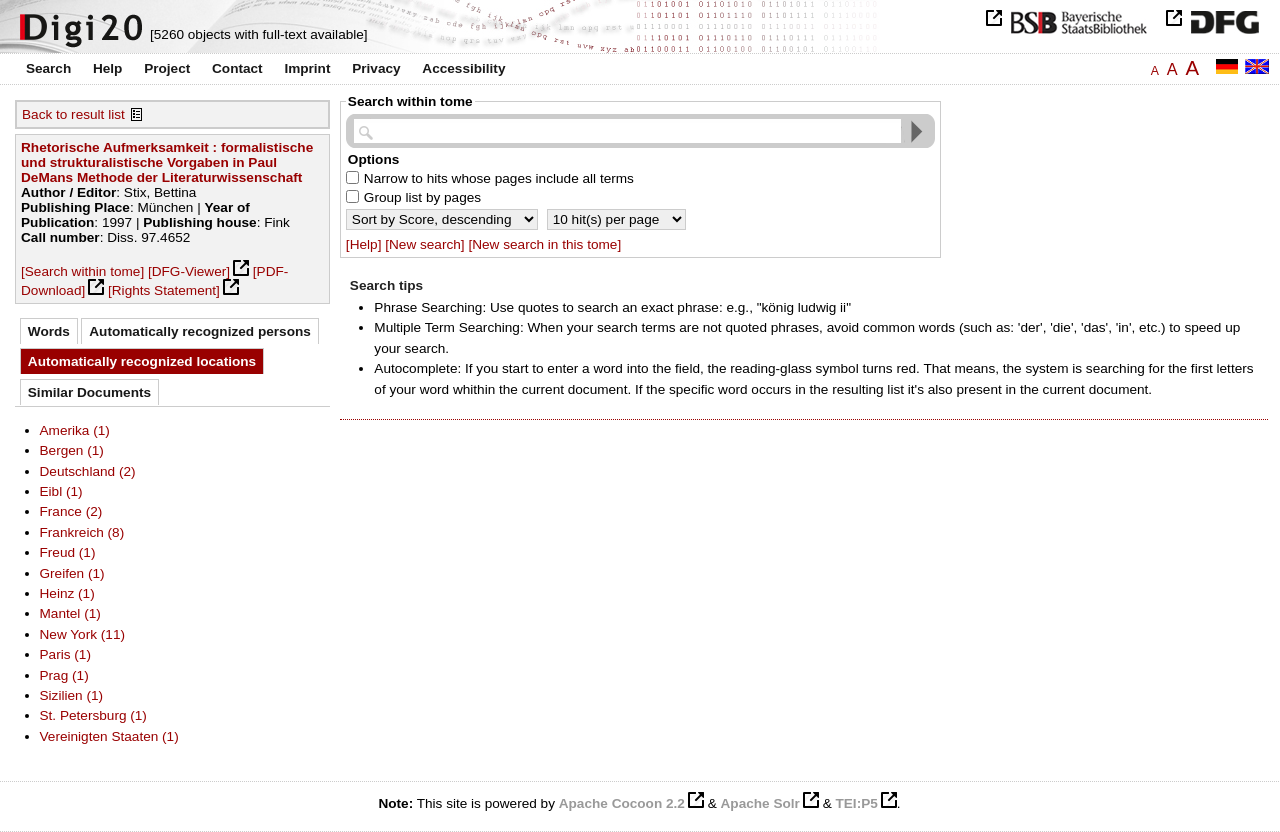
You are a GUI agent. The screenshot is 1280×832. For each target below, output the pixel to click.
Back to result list (73, 114)
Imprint (307, 68)
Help (107, 68)
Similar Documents (89, 392)
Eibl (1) (61, 491)
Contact (237, 68)
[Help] (364, 244)
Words (49, 331)
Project (167, 68)
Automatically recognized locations (142, 361)
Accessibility (463, 68)
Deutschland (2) (88, 471)
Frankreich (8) (82, 532)
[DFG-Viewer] (189, 271)
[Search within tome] (82, 271)
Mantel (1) (70, 613)
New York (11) (82, 634)
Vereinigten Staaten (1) (109, 736)
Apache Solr (760, 803)
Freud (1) (68, 552)
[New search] (424, 244)
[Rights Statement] (164, 290)
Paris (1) (65, 654)
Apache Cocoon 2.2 (622, 803)
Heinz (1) (67, 593)
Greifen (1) (72, 573)
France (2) (71, 511)
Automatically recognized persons (200, 331)
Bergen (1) (72, 450)
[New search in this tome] (544, 244)
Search (48, 68)
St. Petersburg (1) (93, 715)
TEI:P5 (856, 803)
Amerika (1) (75, 430)
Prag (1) (64, 675)
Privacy (376, 68)
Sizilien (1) (72, 695)
